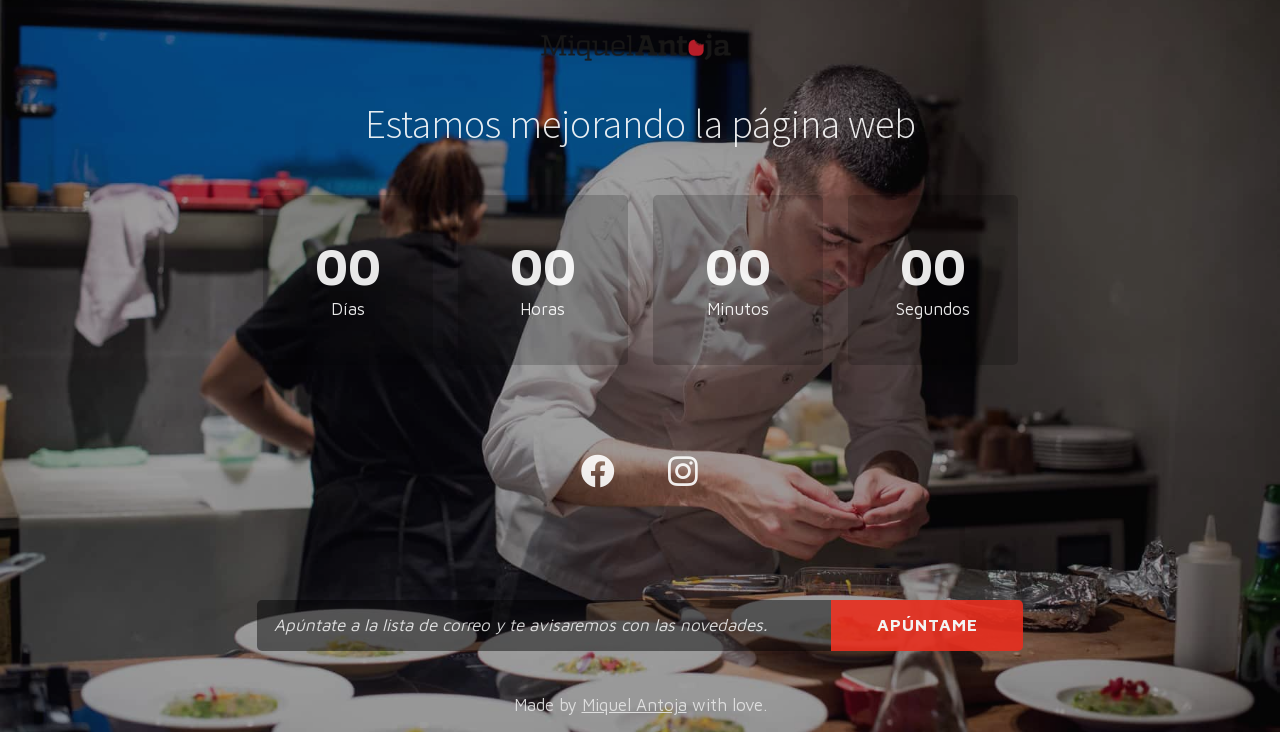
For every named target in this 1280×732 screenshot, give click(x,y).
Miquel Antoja (634, 705)
